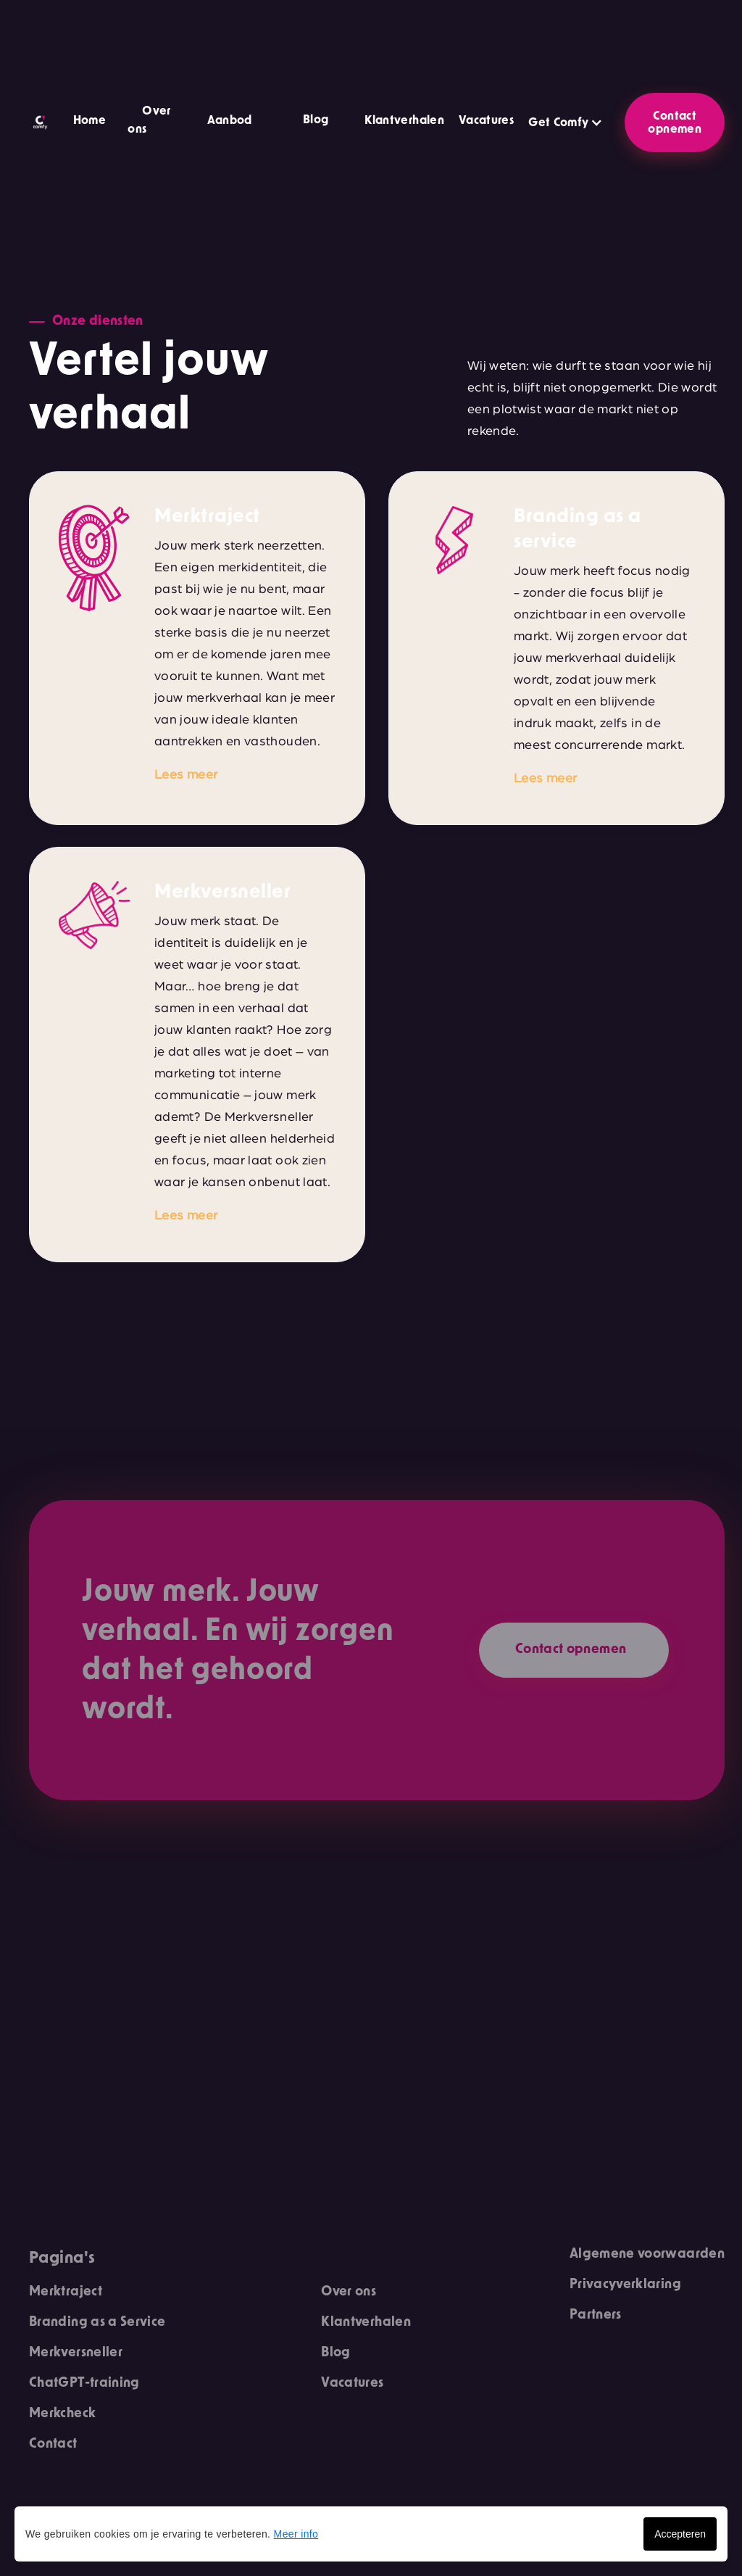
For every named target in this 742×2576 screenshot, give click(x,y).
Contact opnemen (674, 122)
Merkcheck (62, 2413)
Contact (53, 2444)
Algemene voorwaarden (647, 2254)
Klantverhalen (404, 120)
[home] (40, 123)
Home (89, 120)
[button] (308, 122)
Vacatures (486, 120)
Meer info (296, 2534)
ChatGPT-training (84, 2383)
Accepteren (680, 2534)
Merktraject (65, 2291)
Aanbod (229, 120)
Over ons (348, 2291)
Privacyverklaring (625, 2284)
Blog (315, 119)
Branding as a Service (97, 2322)
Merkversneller (75, 2352)
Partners (596, 2315)
